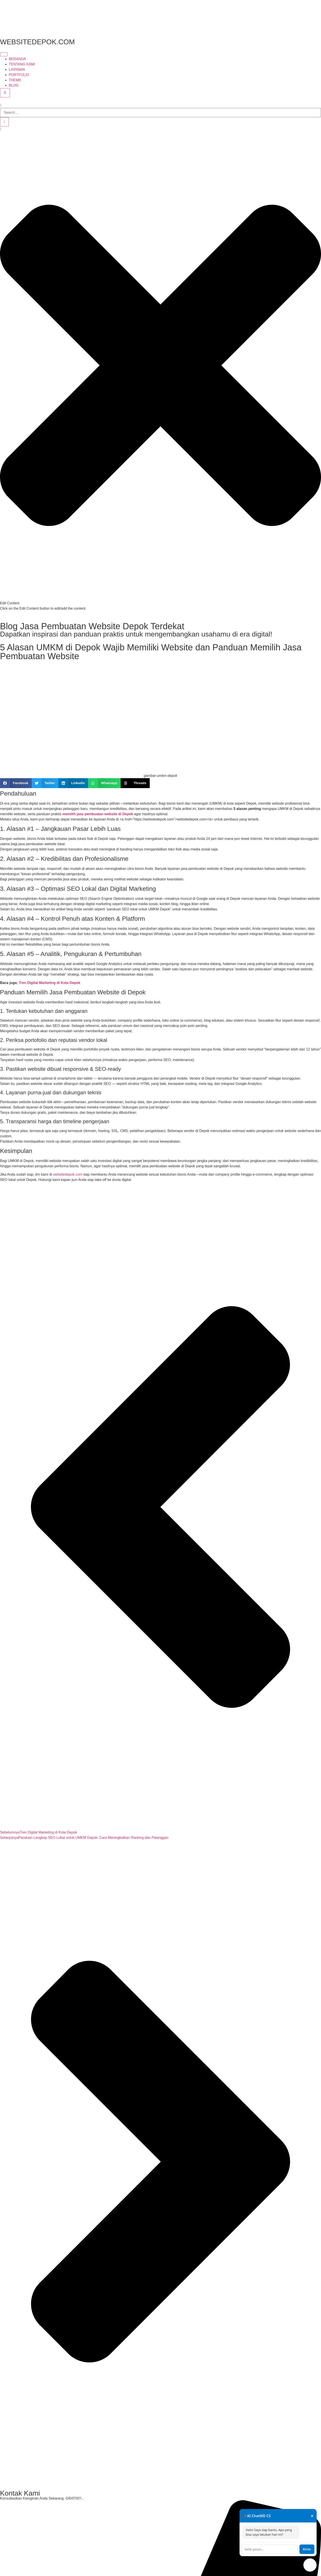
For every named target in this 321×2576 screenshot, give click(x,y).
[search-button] (4, 121)
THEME (15, 80)
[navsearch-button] (0, 105)
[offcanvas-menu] (0, 129)
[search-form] (160, 112)
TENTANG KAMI (22, 64)
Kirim (307, 2549)
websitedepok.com (67, 1174)
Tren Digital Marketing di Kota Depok (49, 983)
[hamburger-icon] (3, 54)
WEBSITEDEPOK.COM (37, 42)
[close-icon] (160, 598)
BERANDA (17, 59)
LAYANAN (17, 69)
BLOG (13, 85)
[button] (16, 783)
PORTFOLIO (19, 75)
